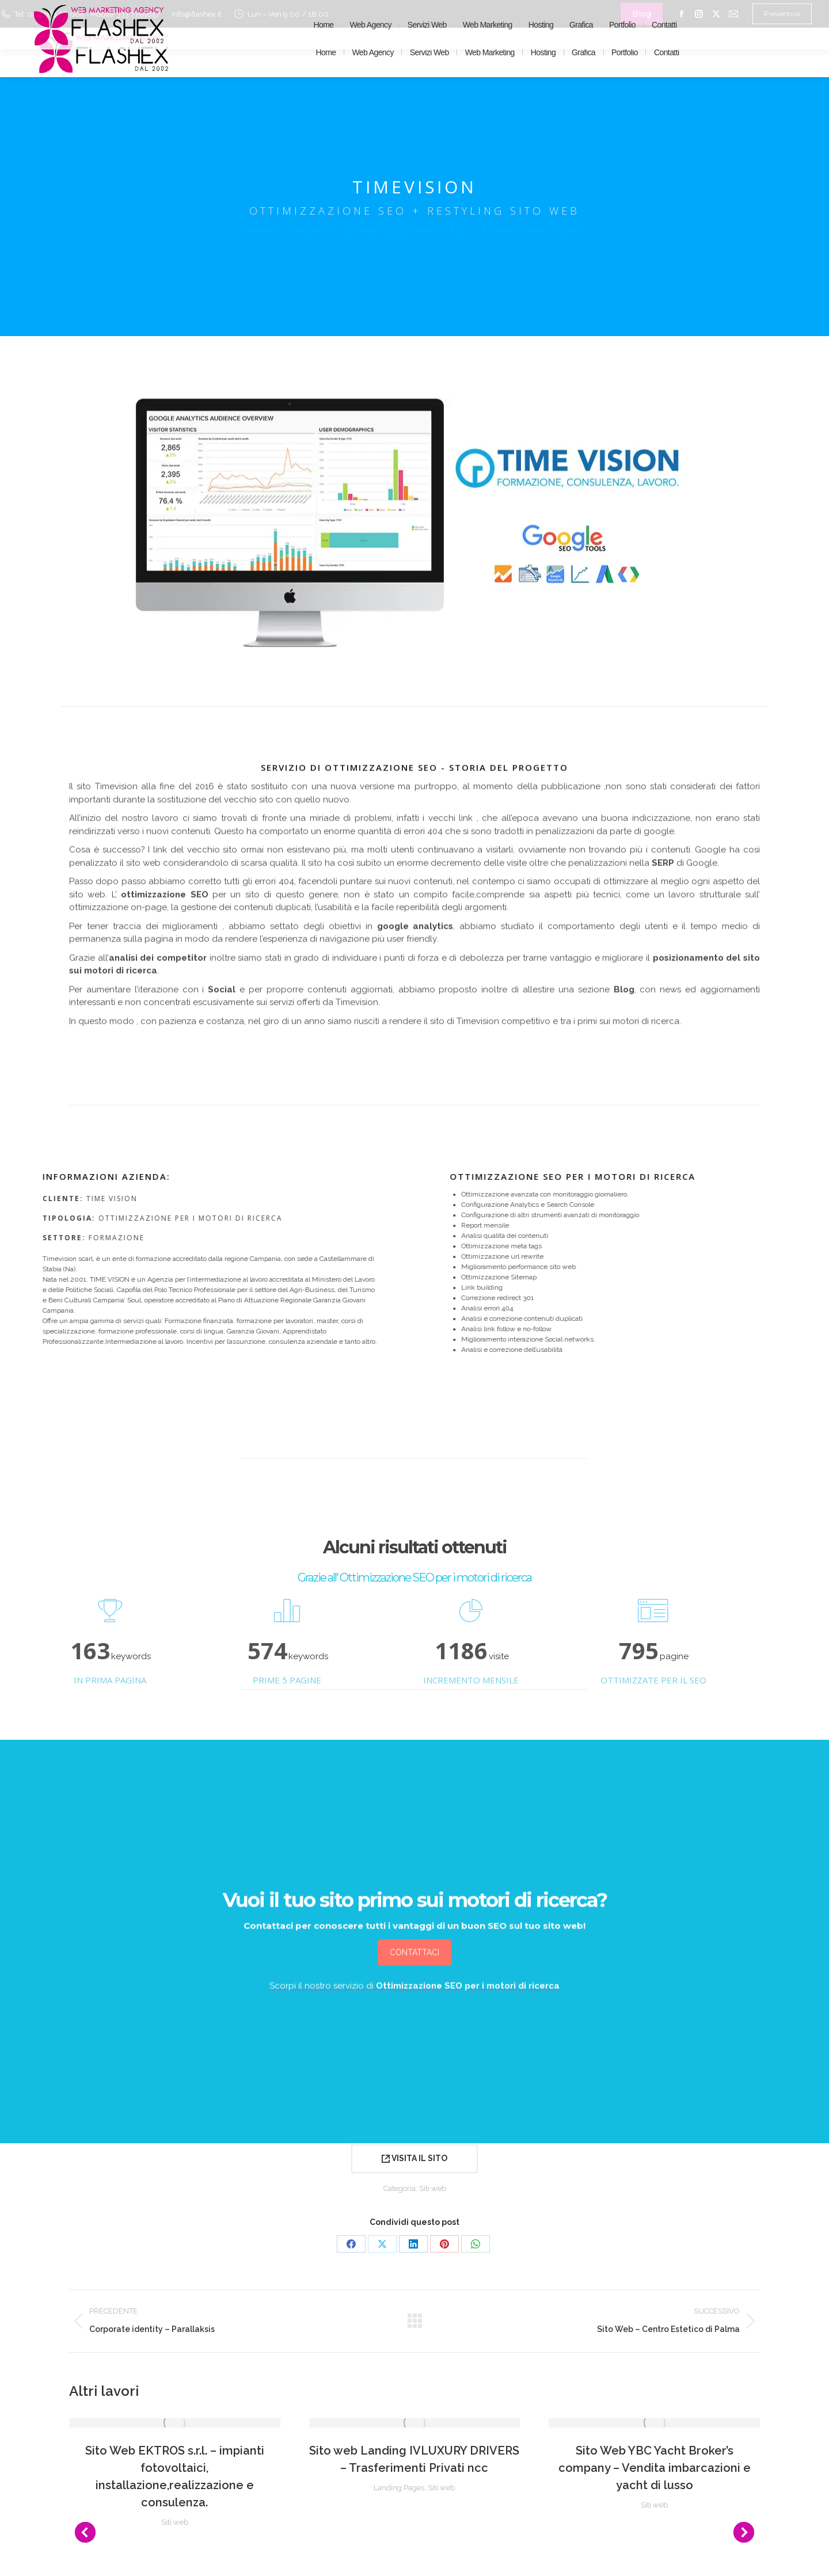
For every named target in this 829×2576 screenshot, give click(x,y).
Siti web (432, 2188)
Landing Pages (399, 2487)
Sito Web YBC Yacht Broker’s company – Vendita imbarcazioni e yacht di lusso (654, 2468)
